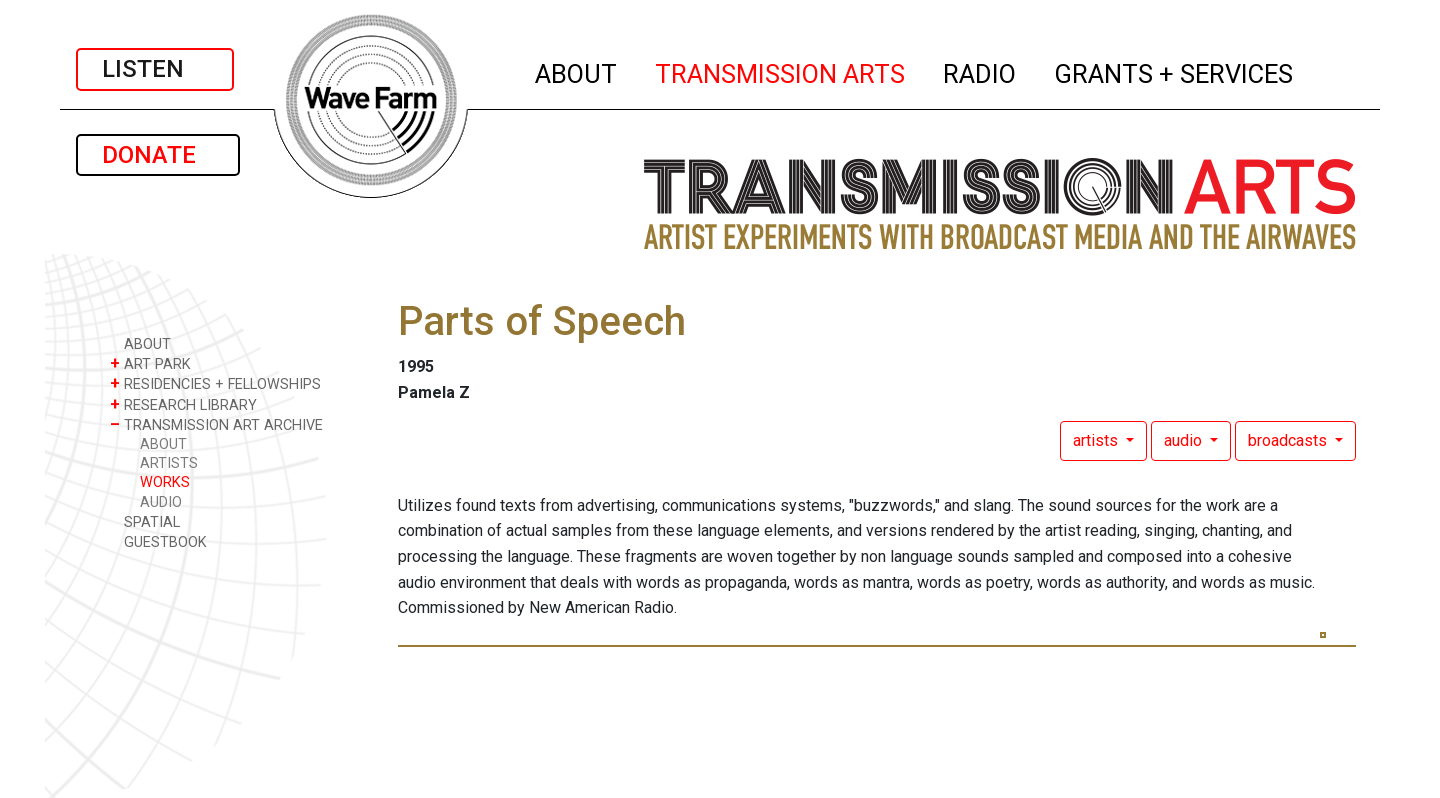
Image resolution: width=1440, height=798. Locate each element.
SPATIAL (145, 521)
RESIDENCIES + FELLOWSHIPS (215, 383)
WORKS (165, 482)
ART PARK (150, 363)
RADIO (980, 71)
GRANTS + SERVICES (1174, 71)
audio (1185, 440)
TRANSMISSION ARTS (781, 71)
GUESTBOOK (158, 541)
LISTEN (155, 69)
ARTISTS (169, 463)
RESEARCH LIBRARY (183, 404)
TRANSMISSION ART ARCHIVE (216, 424)
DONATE (158, 155)
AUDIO (161, 502)
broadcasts (1289, 440)
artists (1097, 440)
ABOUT (577, 71)
